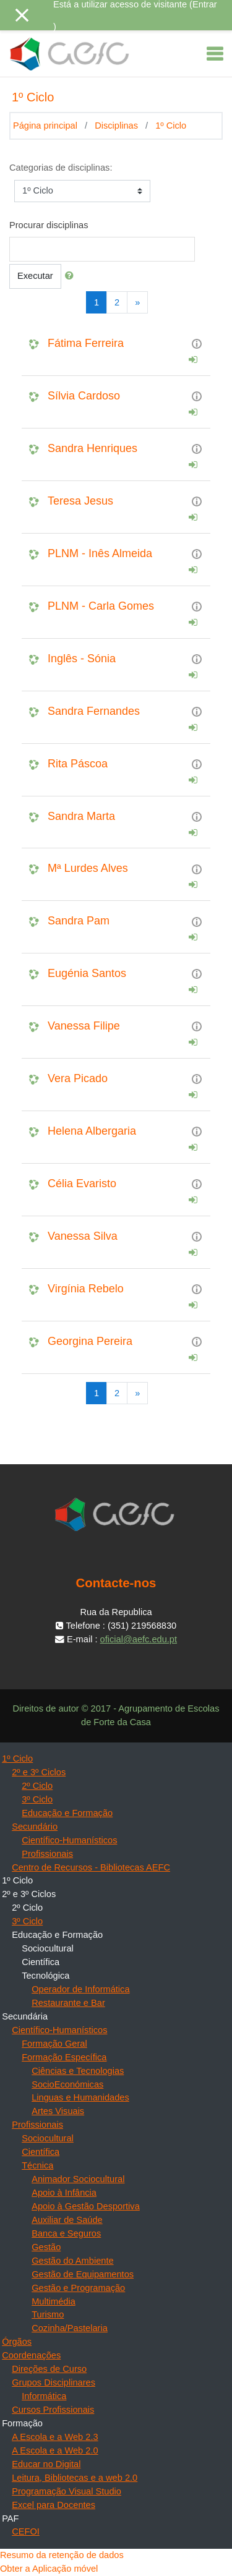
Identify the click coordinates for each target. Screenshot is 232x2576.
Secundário (35, 1827)
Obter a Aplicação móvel (49, 2569)
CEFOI (26, 2531)
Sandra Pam (79, 921)
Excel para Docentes (53, 2505)
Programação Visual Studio (66, 2491)
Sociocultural (48, 2138)
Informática (44, 2396)
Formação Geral (54, 2044)
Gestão (46, 2247)
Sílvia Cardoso (84, 396)
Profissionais (47, 1854)
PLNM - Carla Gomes (101, 606)
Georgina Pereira (90, 1341)
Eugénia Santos (87, 973)
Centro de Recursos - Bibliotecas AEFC (91, 1867)
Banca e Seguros (66, 2233)
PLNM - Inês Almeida (100, 553)
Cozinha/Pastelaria (70, 2328)
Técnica (37, 2165)
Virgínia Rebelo (86, 1288)
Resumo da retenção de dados (62, 2555)
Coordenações (31, 2355)
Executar (35, 276)
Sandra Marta (81, 816)
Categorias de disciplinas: (60, 168)
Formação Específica (64, 2057)
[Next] (137, 302)
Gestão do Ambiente (72, 2261)
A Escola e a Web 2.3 (55, 2437)
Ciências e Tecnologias (78, 2071)
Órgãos (17, 2342)
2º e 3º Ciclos (39, 1772)
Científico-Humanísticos (69, 1840)
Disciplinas (116, 125)
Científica (40, 2152)
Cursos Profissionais (53, 2410)
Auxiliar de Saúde (67, 2220)
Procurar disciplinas (48, 225)
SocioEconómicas (67, 2084)
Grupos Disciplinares (53, 2382)
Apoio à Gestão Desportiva (86, 2206)
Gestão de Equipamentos (83, 2274)
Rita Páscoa (78, 763)
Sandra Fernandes (94, 711)
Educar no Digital (46, 2464)
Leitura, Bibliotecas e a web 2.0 (74, 2478)
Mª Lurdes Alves (88, 868)
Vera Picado (78, 1078)
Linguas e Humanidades (80, 2097)
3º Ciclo (37, 1799)
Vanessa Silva (83, 1236)
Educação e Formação (67, 1813)
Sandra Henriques (92, 448)
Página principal (45, 125)
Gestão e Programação (78, 2288)
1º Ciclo (170, 125)
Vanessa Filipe (84, 1026)
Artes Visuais (58, 2111)
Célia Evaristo (82, 1183)
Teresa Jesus (80, 501)
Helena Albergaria (92, 1131)
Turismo (48, 2314)
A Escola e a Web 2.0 (55, 2450)
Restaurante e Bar (68, 2003)
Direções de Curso (49, 2369)
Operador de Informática (80, 1989)
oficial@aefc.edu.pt (138, 1639)
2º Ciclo (37, 1786)
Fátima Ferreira (86, 343)
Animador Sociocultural (78, 2179)
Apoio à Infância (64, 2193)
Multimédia (53, 2301)
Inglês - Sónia (82, 658)
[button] (72, 276)
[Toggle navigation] (215, 54)
